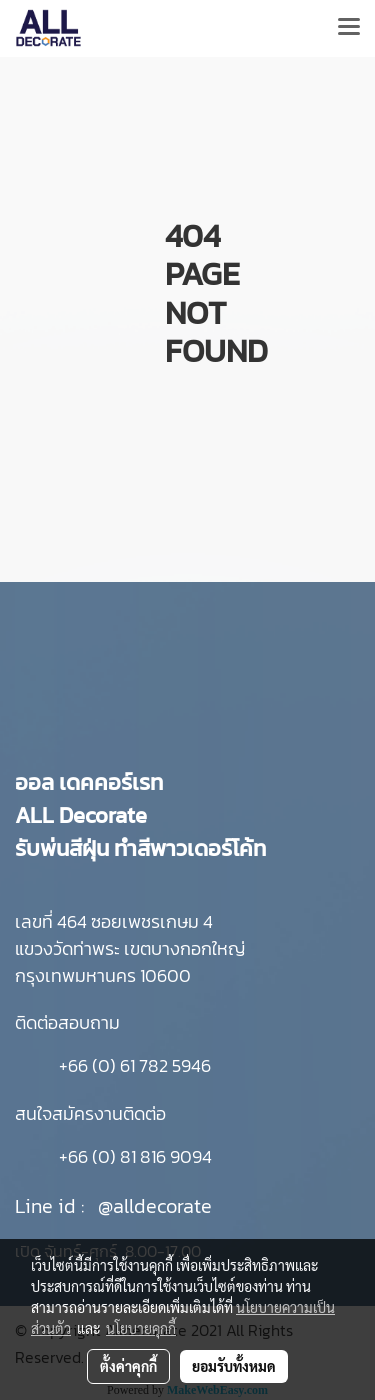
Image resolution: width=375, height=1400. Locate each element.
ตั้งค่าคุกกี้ (128, 1366)
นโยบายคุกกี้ (141, 1328)
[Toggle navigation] (349, 28)
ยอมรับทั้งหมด (234, 1366)
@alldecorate (155, 1206)
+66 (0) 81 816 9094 (135, 1156)
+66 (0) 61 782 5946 (135, 1065)
